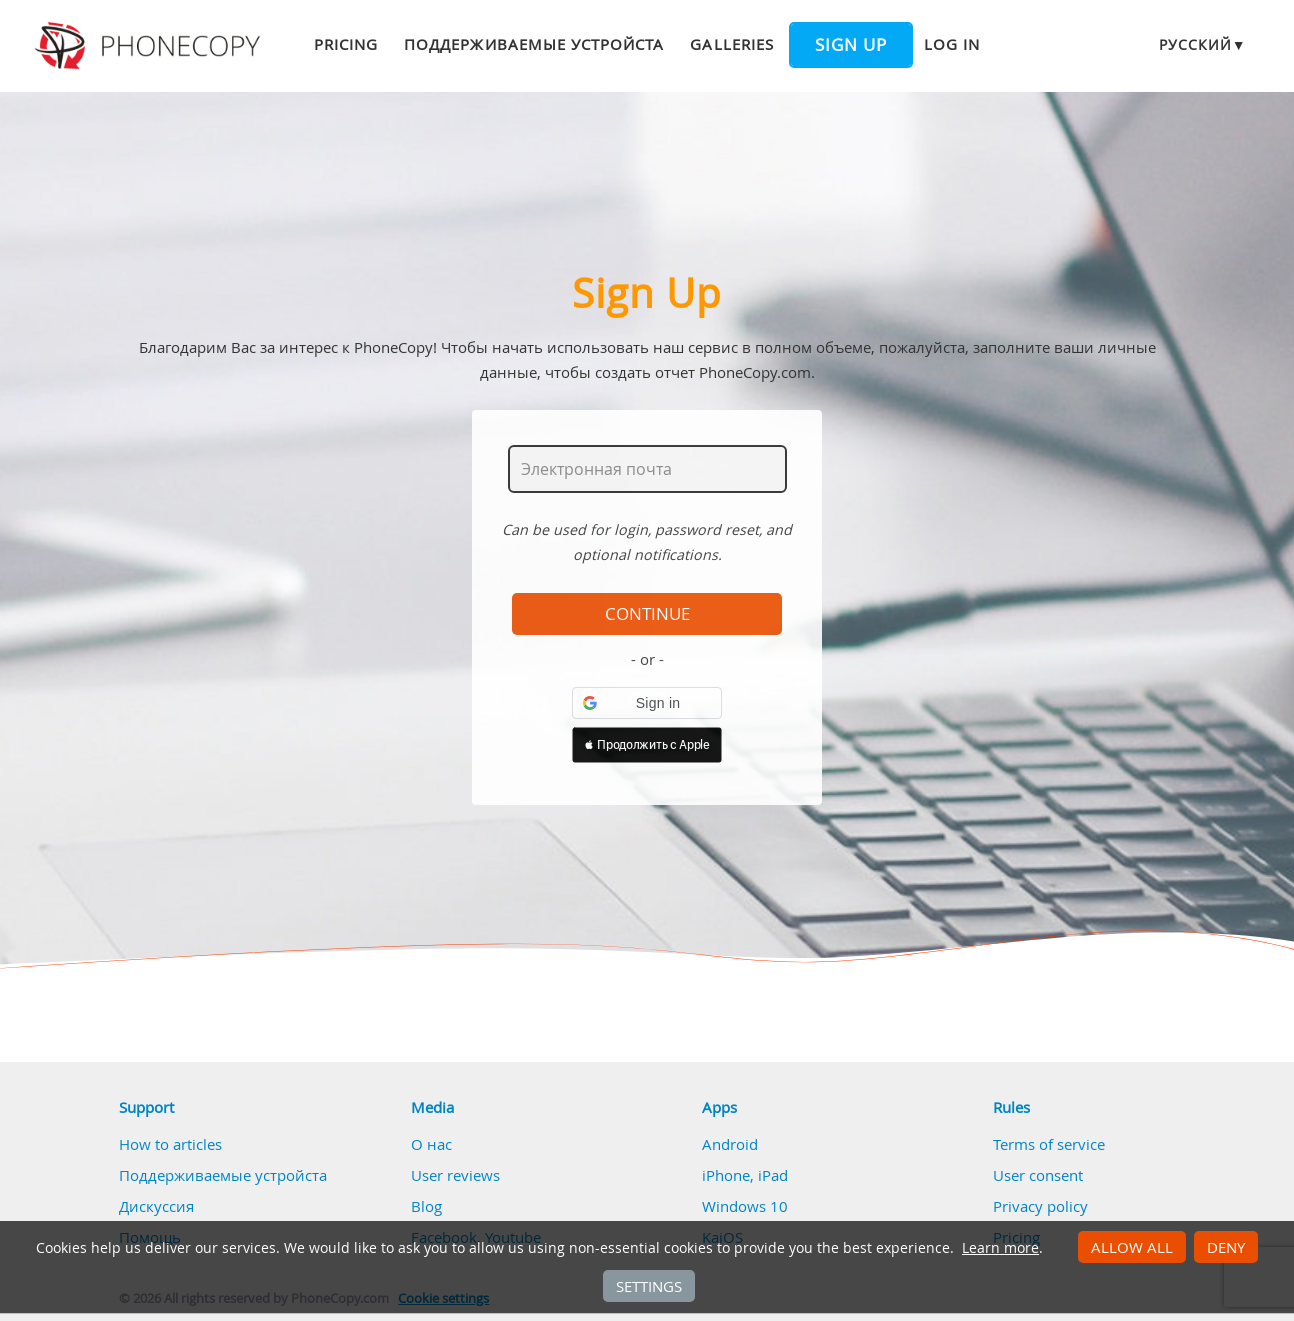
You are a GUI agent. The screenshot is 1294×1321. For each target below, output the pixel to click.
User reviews (455, 1175)
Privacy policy (1040, 1206)
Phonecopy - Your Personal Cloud (150, 46)
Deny (1226, 1247)
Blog (426, 1206)
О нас (431, 1144)
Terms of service (1049, 1144)
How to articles (170, 1144)
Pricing (346, 44)
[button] (647, 703)
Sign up (851, 45)
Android (730, 1144)
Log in (952, 44)
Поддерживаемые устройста (534, 44)
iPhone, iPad (745, 1175)
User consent (1038, 1175)
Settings (649, 1286)
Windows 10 (745, 1206)
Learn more (1000, 1248)
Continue (647, 614)
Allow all (1132, 1247)
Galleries (731, 44)
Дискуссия (156, 1206)
